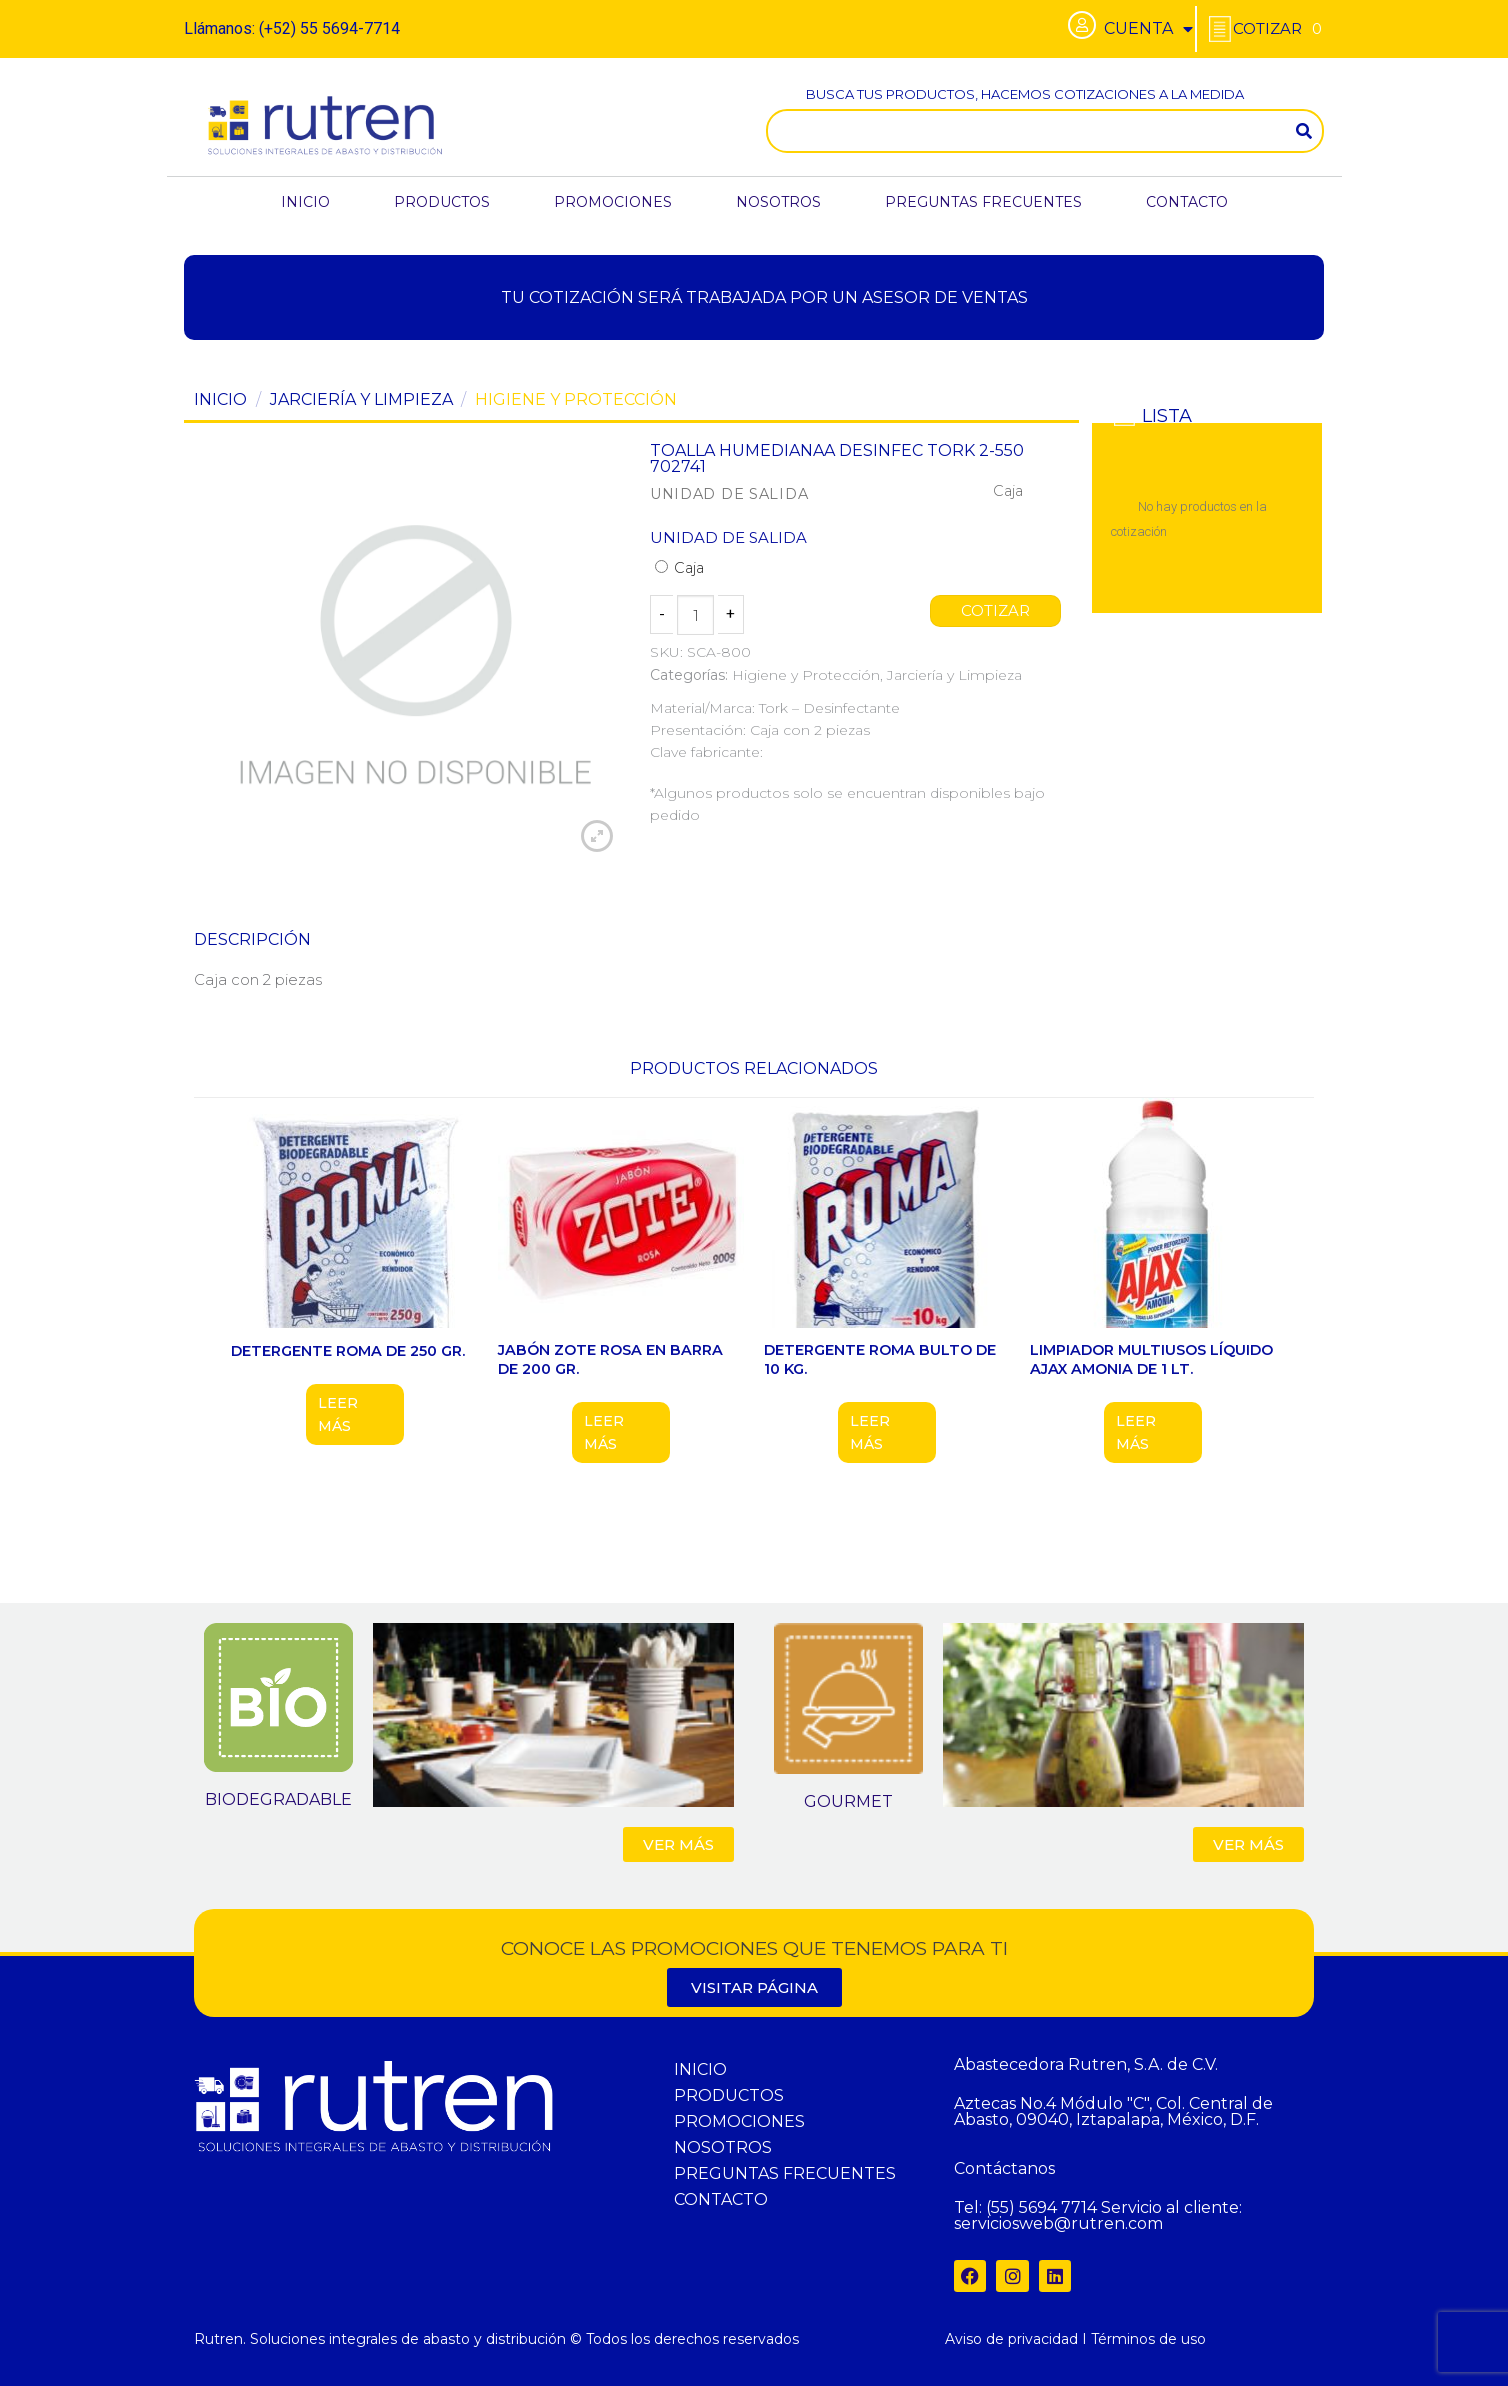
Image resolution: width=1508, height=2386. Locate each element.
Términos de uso (1148, 2339)
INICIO (305, 202)
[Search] (1304, 131)
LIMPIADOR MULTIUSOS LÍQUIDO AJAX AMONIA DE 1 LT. (1151, 1359)
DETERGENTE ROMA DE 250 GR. (348, 1351)
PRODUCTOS (442, 202)
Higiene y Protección (576, 399)
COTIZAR (996, 611)
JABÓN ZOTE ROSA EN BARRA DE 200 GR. (610, 1359)
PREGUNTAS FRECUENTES (983, 202)
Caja (679, 568)
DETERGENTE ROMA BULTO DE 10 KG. (880, 1359)
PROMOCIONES (613, 202)
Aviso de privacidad (1011, 2339)
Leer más (338, 1414)
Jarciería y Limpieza (361, 399)
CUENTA (1148, 29)
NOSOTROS (778, 202)
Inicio (220, 399)
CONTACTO (1187, 202)
